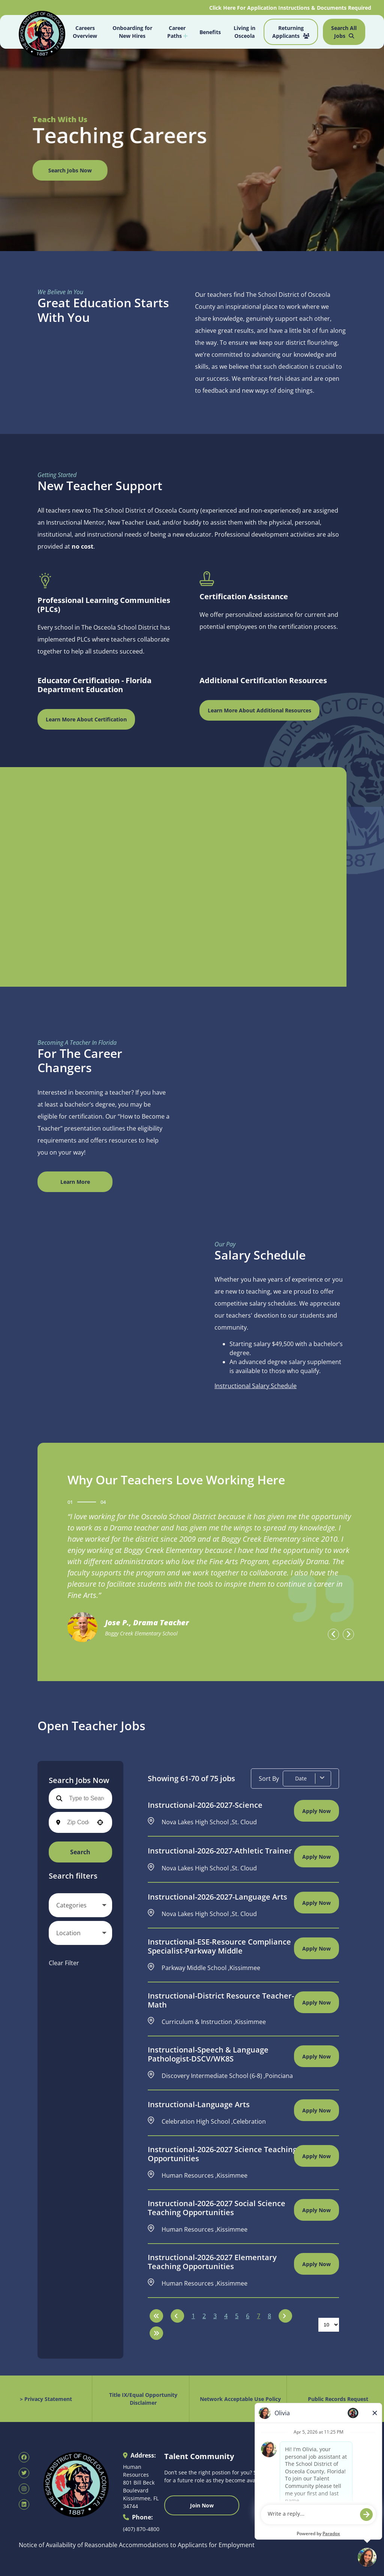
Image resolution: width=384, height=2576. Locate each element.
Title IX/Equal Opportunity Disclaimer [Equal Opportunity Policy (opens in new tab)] (143, 2398)
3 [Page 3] (215, 2316)
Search (80, 1852)
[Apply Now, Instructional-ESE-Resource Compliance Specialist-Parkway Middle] (316, 1948)
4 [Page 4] (226, 2316)
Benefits (210, 32)
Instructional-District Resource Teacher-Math (221, 2000)
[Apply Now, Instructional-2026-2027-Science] (316, 1811)
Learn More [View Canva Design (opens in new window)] (75, 1181)
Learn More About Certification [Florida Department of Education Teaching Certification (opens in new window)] (86, 719)
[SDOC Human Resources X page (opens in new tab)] (24, 2473)
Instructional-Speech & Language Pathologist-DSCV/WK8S (208, 2054)
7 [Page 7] (258, 2316)
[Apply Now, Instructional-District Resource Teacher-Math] (316, 2002)
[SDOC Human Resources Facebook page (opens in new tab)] (24, 2457)
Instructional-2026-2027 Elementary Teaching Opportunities (212, 2262)
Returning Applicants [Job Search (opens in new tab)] (291, 31)
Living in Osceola (244, 31)
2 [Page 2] (204, 2316)
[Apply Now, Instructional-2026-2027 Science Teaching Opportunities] (316, 2156)
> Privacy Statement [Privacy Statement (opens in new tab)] (46, 2398)
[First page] (156, 2316)
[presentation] (333, 1634)
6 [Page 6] (247, 2316)
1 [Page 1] (193, 2316)
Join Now (202, 2505)
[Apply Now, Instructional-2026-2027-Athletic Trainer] (316, 1856)
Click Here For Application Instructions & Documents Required (291, 7)
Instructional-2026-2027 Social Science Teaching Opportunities (216, 2208)
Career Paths (177, 31)
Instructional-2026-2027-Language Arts (217, 1896)
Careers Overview (85, 31)
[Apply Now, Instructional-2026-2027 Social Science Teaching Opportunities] (316, 2210)
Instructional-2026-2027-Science (205, 1805)
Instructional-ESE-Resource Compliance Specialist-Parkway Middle (219, 1946)
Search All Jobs (344, 31)
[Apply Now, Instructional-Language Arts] (316, 2110)
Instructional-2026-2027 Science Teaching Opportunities (222, 2154)
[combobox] (78, 1822)
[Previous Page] (177, 2316)
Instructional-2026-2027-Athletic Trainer (220, 1850)
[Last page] (156, 2333)
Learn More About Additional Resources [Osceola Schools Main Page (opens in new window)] (259, 710)
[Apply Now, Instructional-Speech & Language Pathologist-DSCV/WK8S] (316, 2056)
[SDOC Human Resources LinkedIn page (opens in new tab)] (24, 2504)
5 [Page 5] (236, 2316)
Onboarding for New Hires (132, 31)
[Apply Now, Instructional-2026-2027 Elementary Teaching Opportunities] (316, 2264)
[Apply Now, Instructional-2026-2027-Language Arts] (316, 1902)
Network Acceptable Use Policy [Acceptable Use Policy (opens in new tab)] (240, 2398)
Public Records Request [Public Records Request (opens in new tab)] (338, 2398)
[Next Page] (285, 2316)
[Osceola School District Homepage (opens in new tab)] (42, 32)
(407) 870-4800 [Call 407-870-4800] (141, 2529)
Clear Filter (64, 1963)
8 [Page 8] (269, 2316)
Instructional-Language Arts (199, 2104)
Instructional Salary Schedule (255, 1386)
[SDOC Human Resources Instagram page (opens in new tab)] (24, 2488)
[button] (100, 1822)
